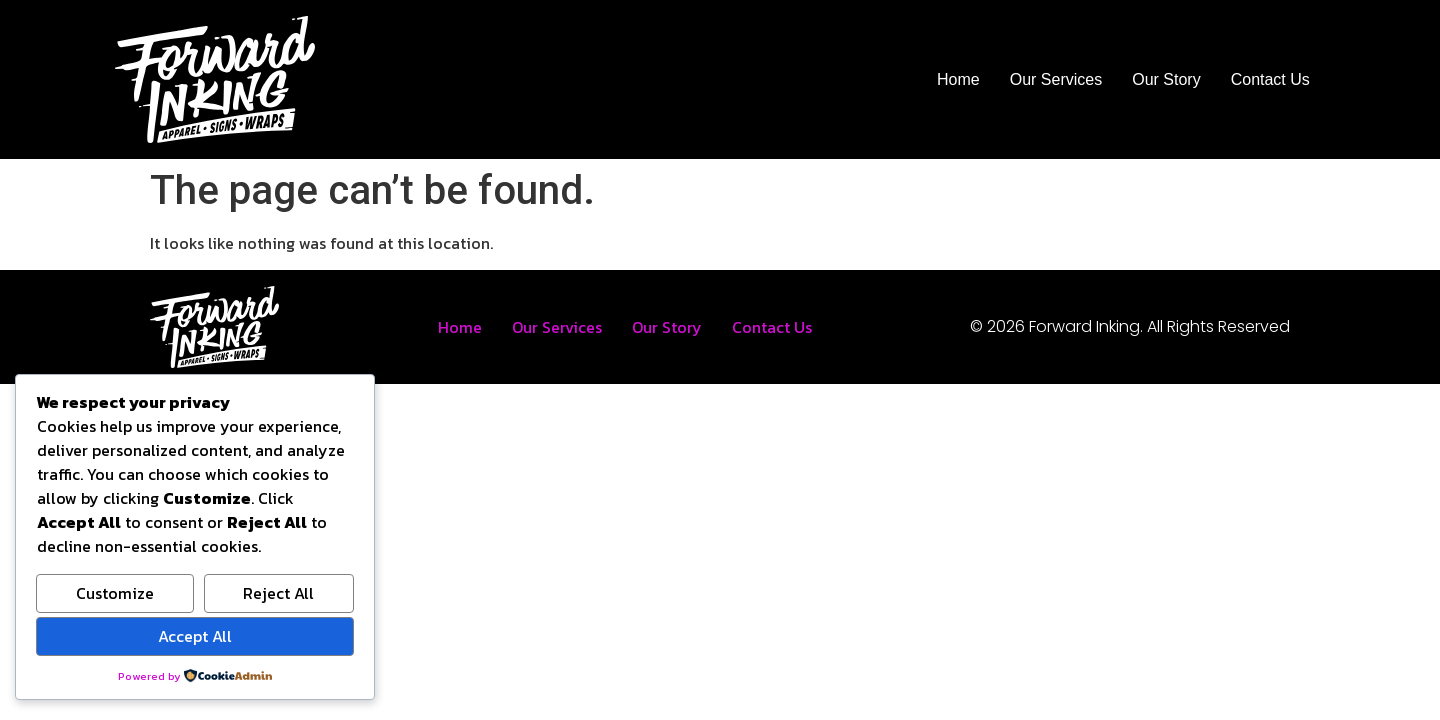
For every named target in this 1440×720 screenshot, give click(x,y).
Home (958, 79)
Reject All (278, 593)
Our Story (1166, 79)
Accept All (195, 636)
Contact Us (1270, 79)
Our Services (1056, 79)
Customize (115, 593)
